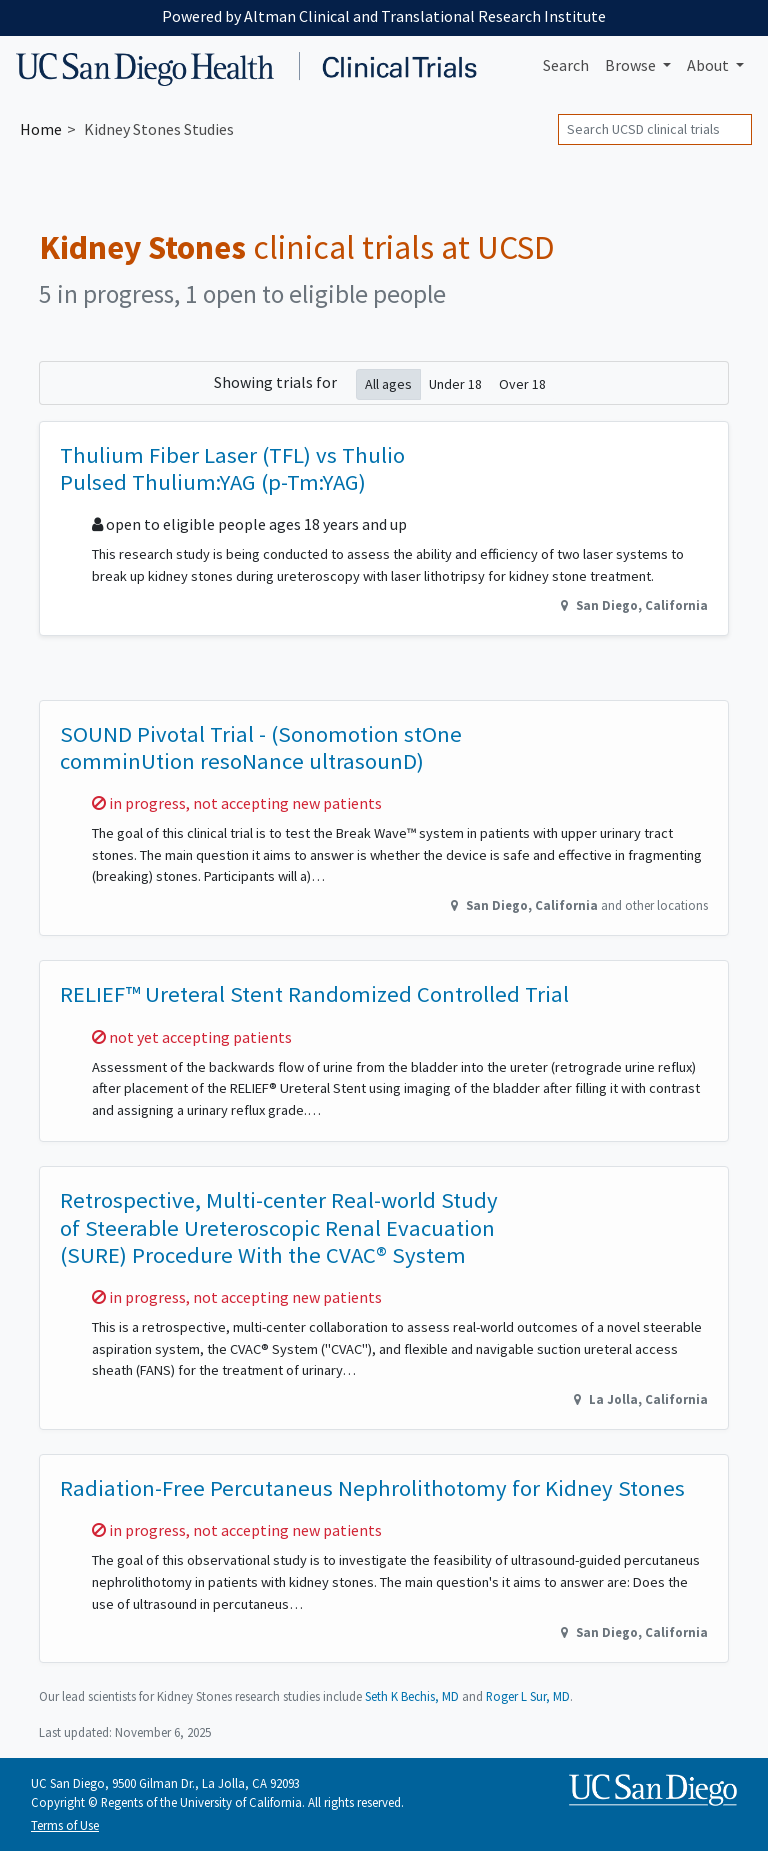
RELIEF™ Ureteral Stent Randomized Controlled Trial (314, 994)
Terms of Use (65, 1825)
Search (566, 65)
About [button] (709, 65)
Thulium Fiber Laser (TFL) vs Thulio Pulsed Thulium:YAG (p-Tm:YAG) (232, 468)
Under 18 (455, 383)
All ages (388, 383)
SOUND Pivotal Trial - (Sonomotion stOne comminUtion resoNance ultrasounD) (261, 747)
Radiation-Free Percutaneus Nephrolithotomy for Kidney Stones (372, 1488)
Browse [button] (632, 65)
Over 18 (522, 383)
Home (41, 129)
